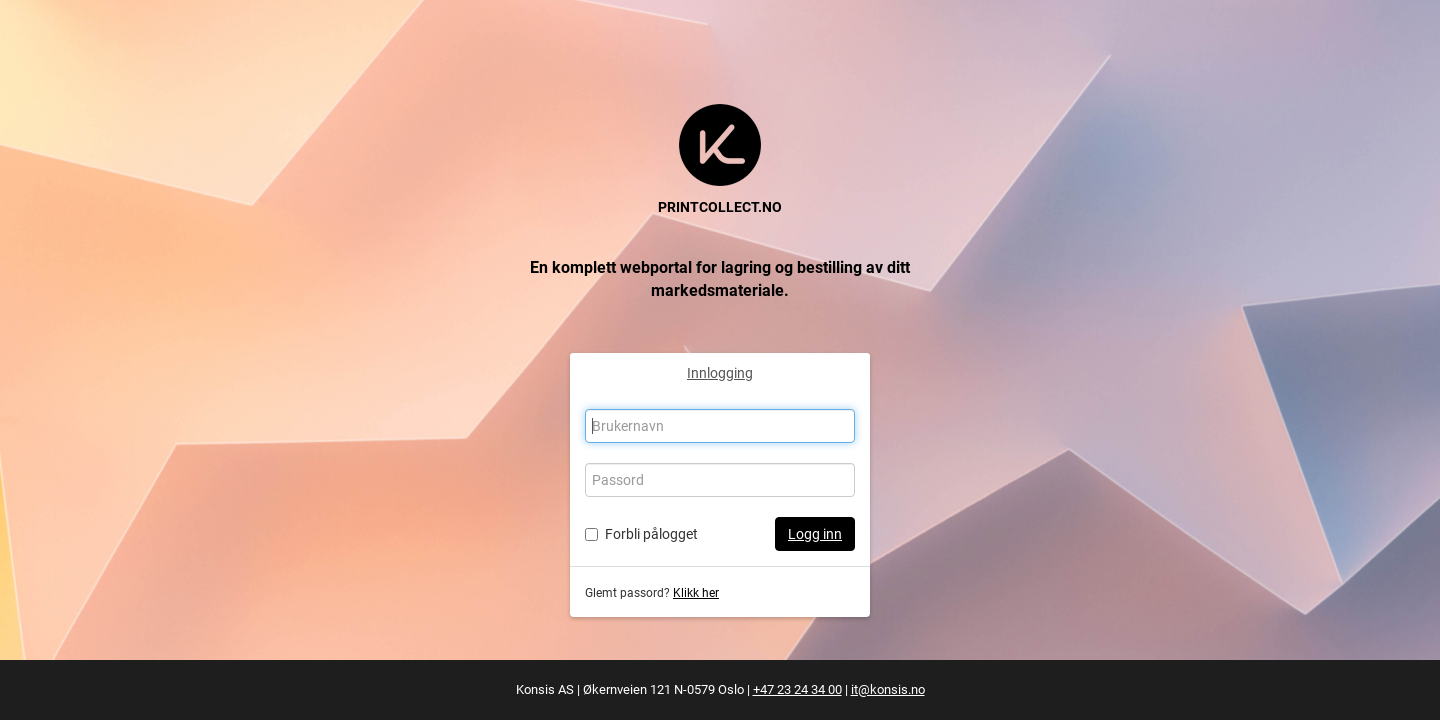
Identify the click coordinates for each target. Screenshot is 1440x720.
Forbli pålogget (651, 534)
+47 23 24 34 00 (797, 689)
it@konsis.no (888, 689)
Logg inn (815, 534)
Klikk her (696, 593)
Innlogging (720, 373)
